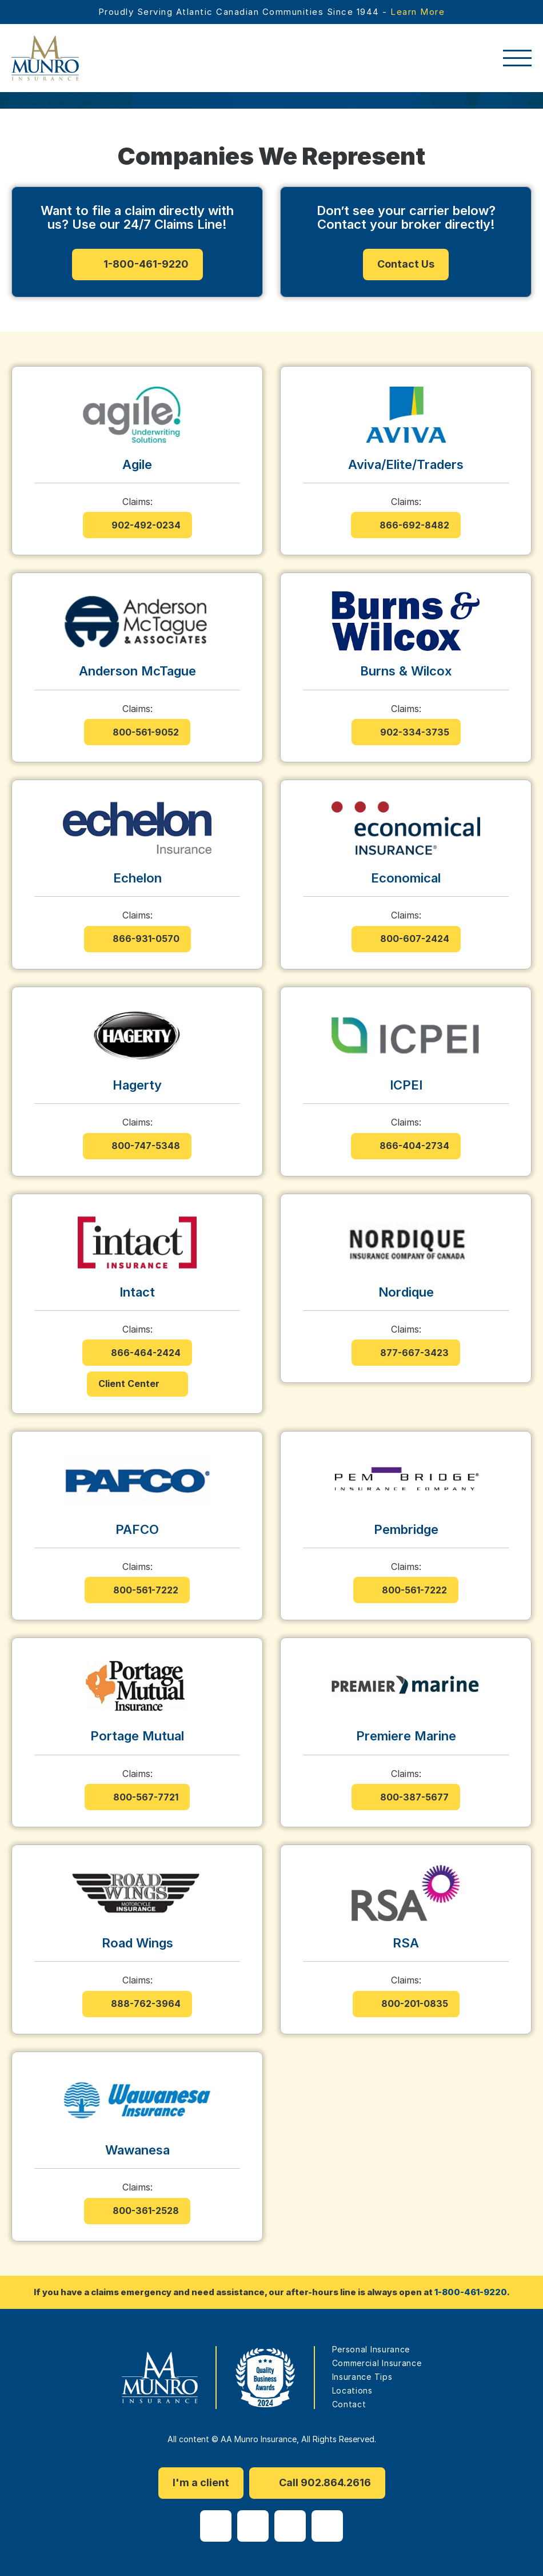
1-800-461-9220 (470, 2292)
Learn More (417, 11)
